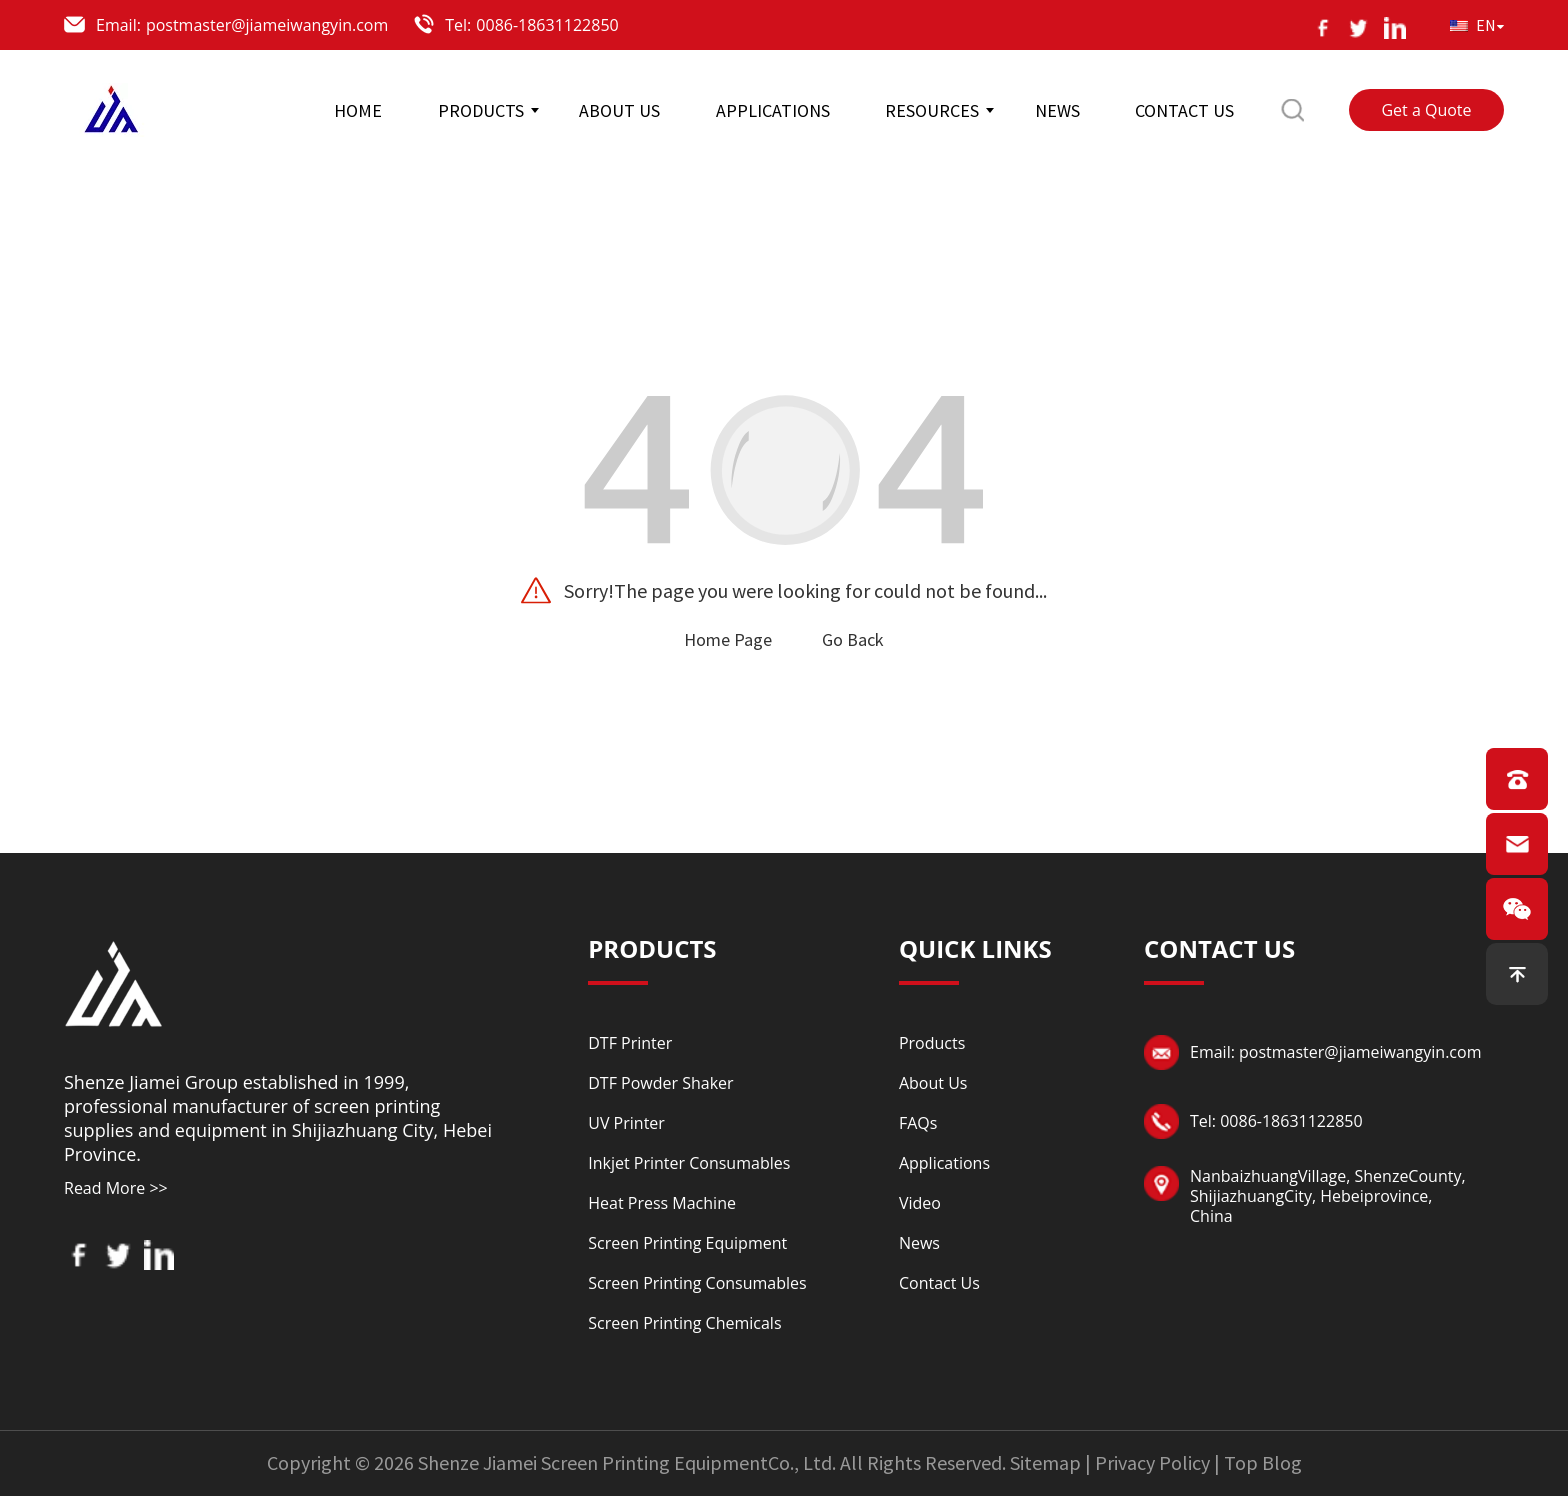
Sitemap (1045, 1462)
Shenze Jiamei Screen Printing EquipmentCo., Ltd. (627, 1462)
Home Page (728, 639)
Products (932, 1043)
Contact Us (939, 1283)
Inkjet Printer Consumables (689, 1163)
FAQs (918, 1123)
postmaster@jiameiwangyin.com (267, 25)
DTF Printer (630, 1043)
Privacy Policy (1152, 1462)
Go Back (853, 639)
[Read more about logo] (114, 981)
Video (920, 1203)
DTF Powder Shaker (660, 1083)
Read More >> (116, 1188)
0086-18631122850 (547, 25)
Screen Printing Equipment (687, 1243)
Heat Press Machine (662, 1203)
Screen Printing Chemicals (684, 1323)
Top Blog (1263, 1462)
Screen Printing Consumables (697, 1283)
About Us (933, 1083)
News (919, 1243)
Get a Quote (1426, 110)
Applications (944, 1163)
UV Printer (626, 1123)
